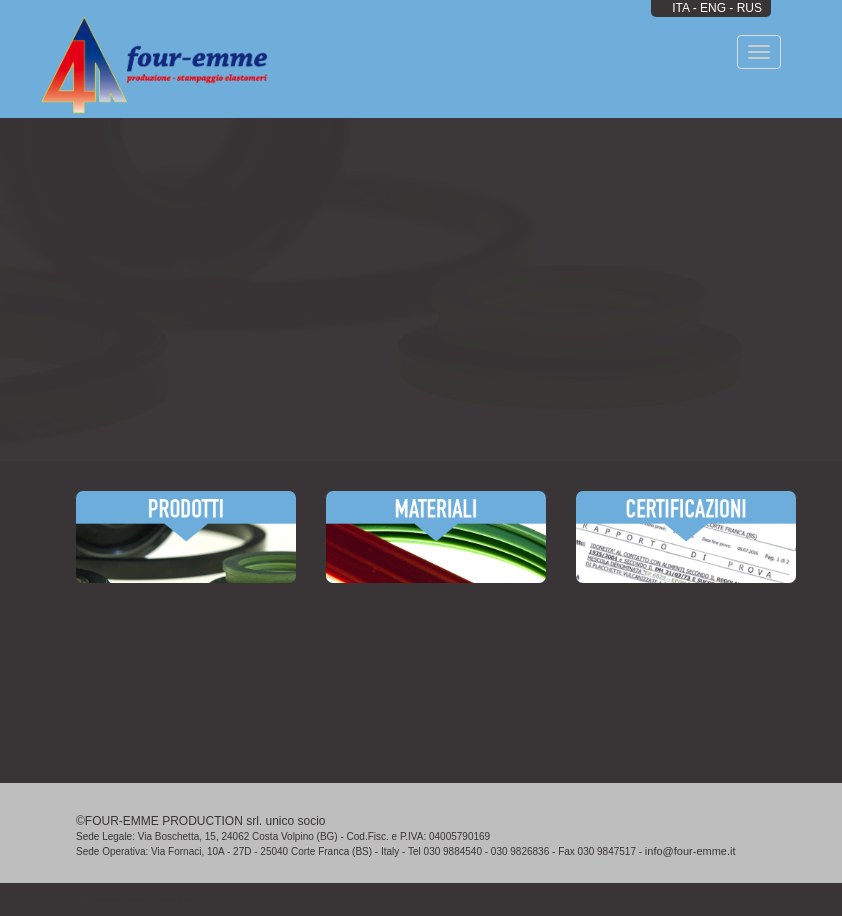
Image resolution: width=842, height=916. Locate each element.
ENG (713, 8)
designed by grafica (134, 899)
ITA (680, 8)
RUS (749, 8)
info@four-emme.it (690, 851)
